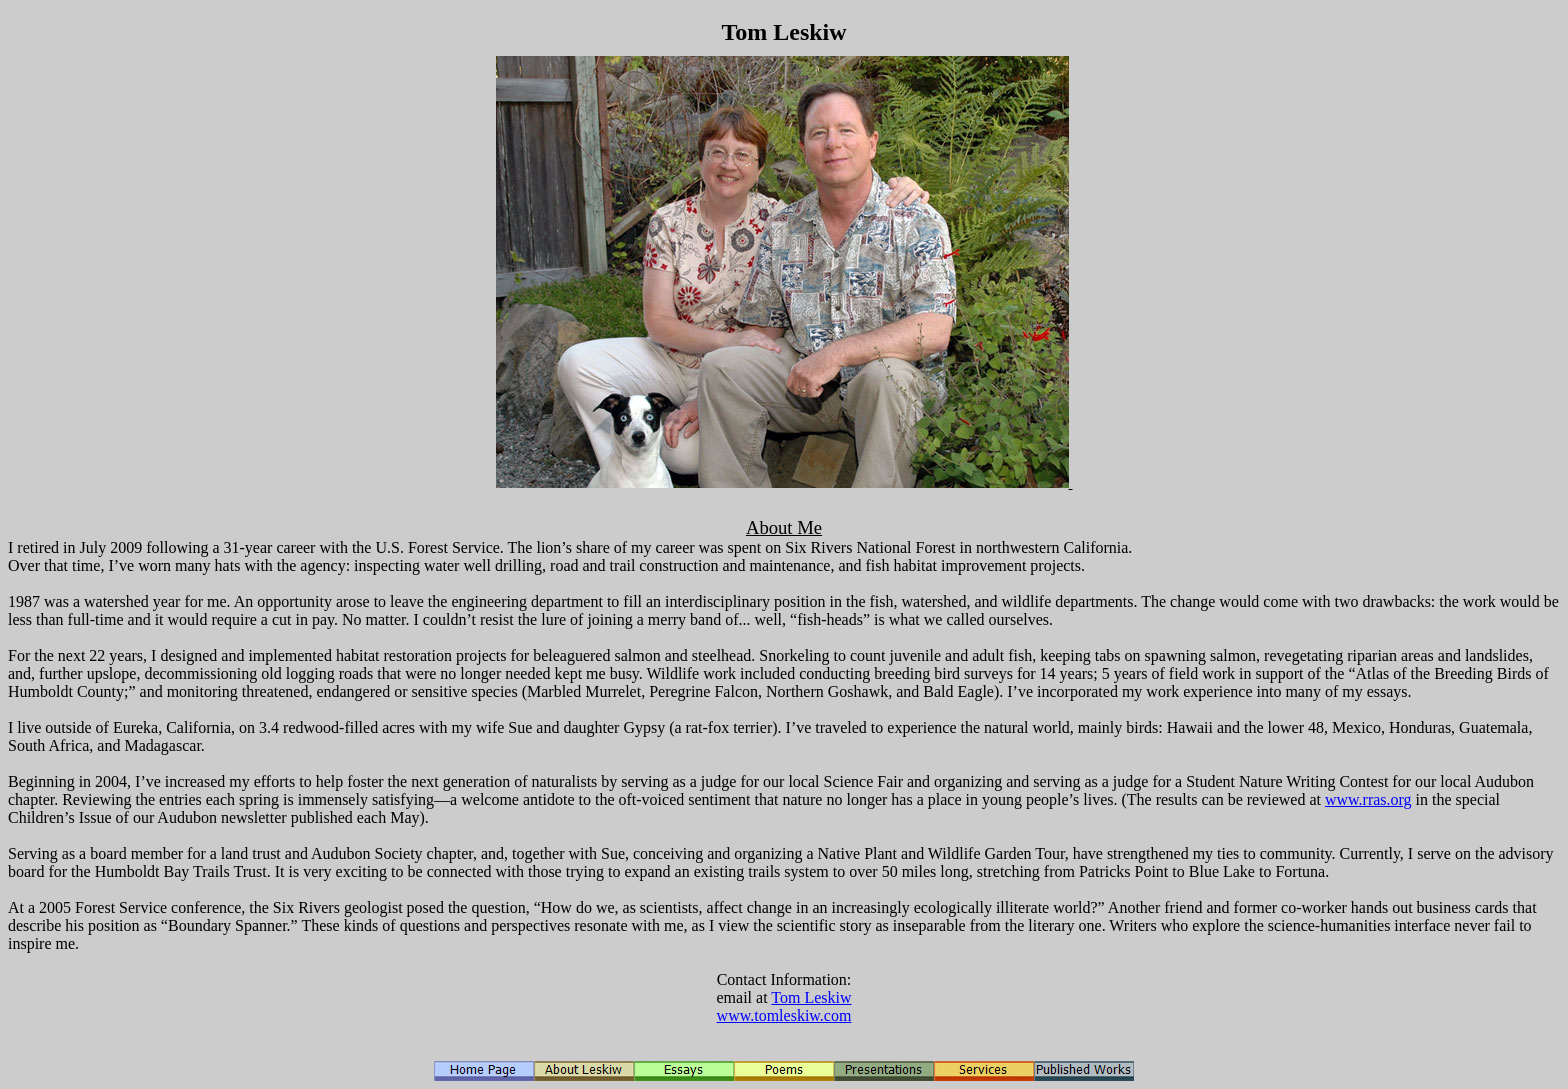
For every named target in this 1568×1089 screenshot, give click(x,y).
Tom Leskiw (811, 997)
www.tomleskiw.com (784, 1015)
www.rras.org (1368, 799)
